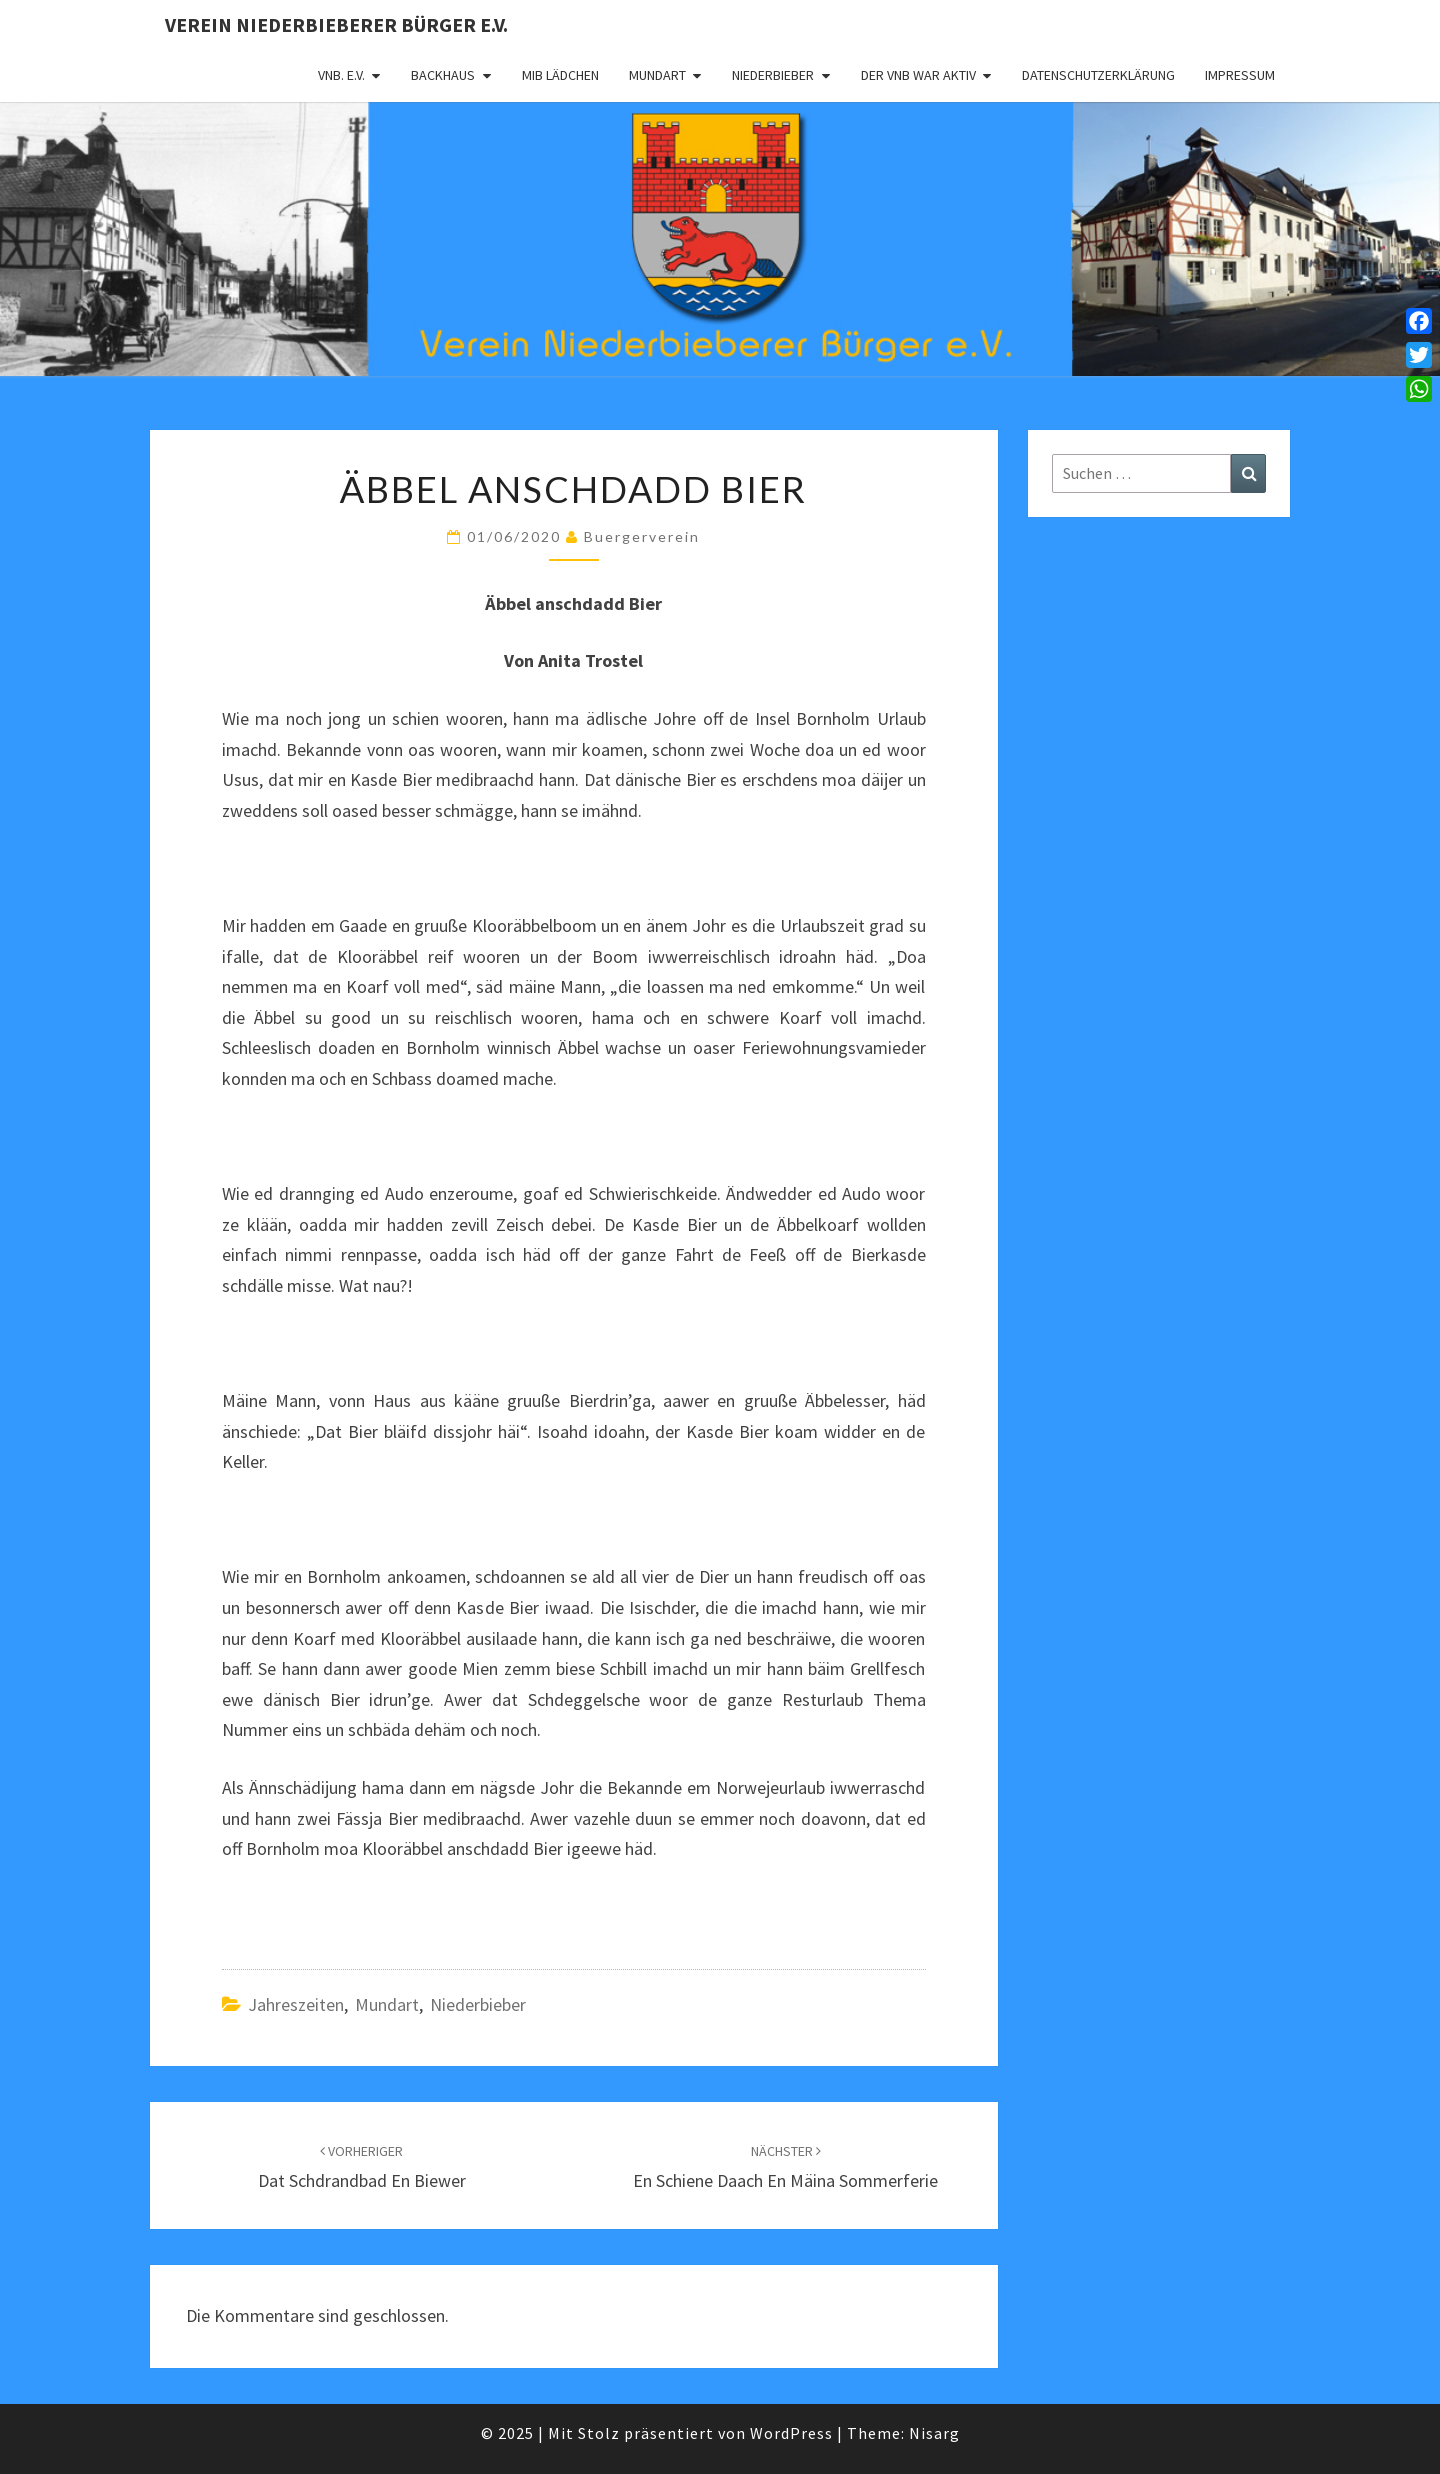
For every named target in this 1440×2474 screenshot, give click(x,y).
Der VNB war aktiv (918, 75)
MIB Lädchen (560, 75)
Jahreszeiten (296, 2004)
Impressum (1240, 75)
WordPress (791, 2433)
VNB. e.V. (341, 75)
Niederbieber (773, 75)
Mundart (657, 75)
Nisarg (934, 2433)
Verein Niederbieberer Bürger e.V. (336, 24)
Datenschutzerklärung (1098, 75)
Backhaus (443, 75)
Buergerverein (642, 536)
